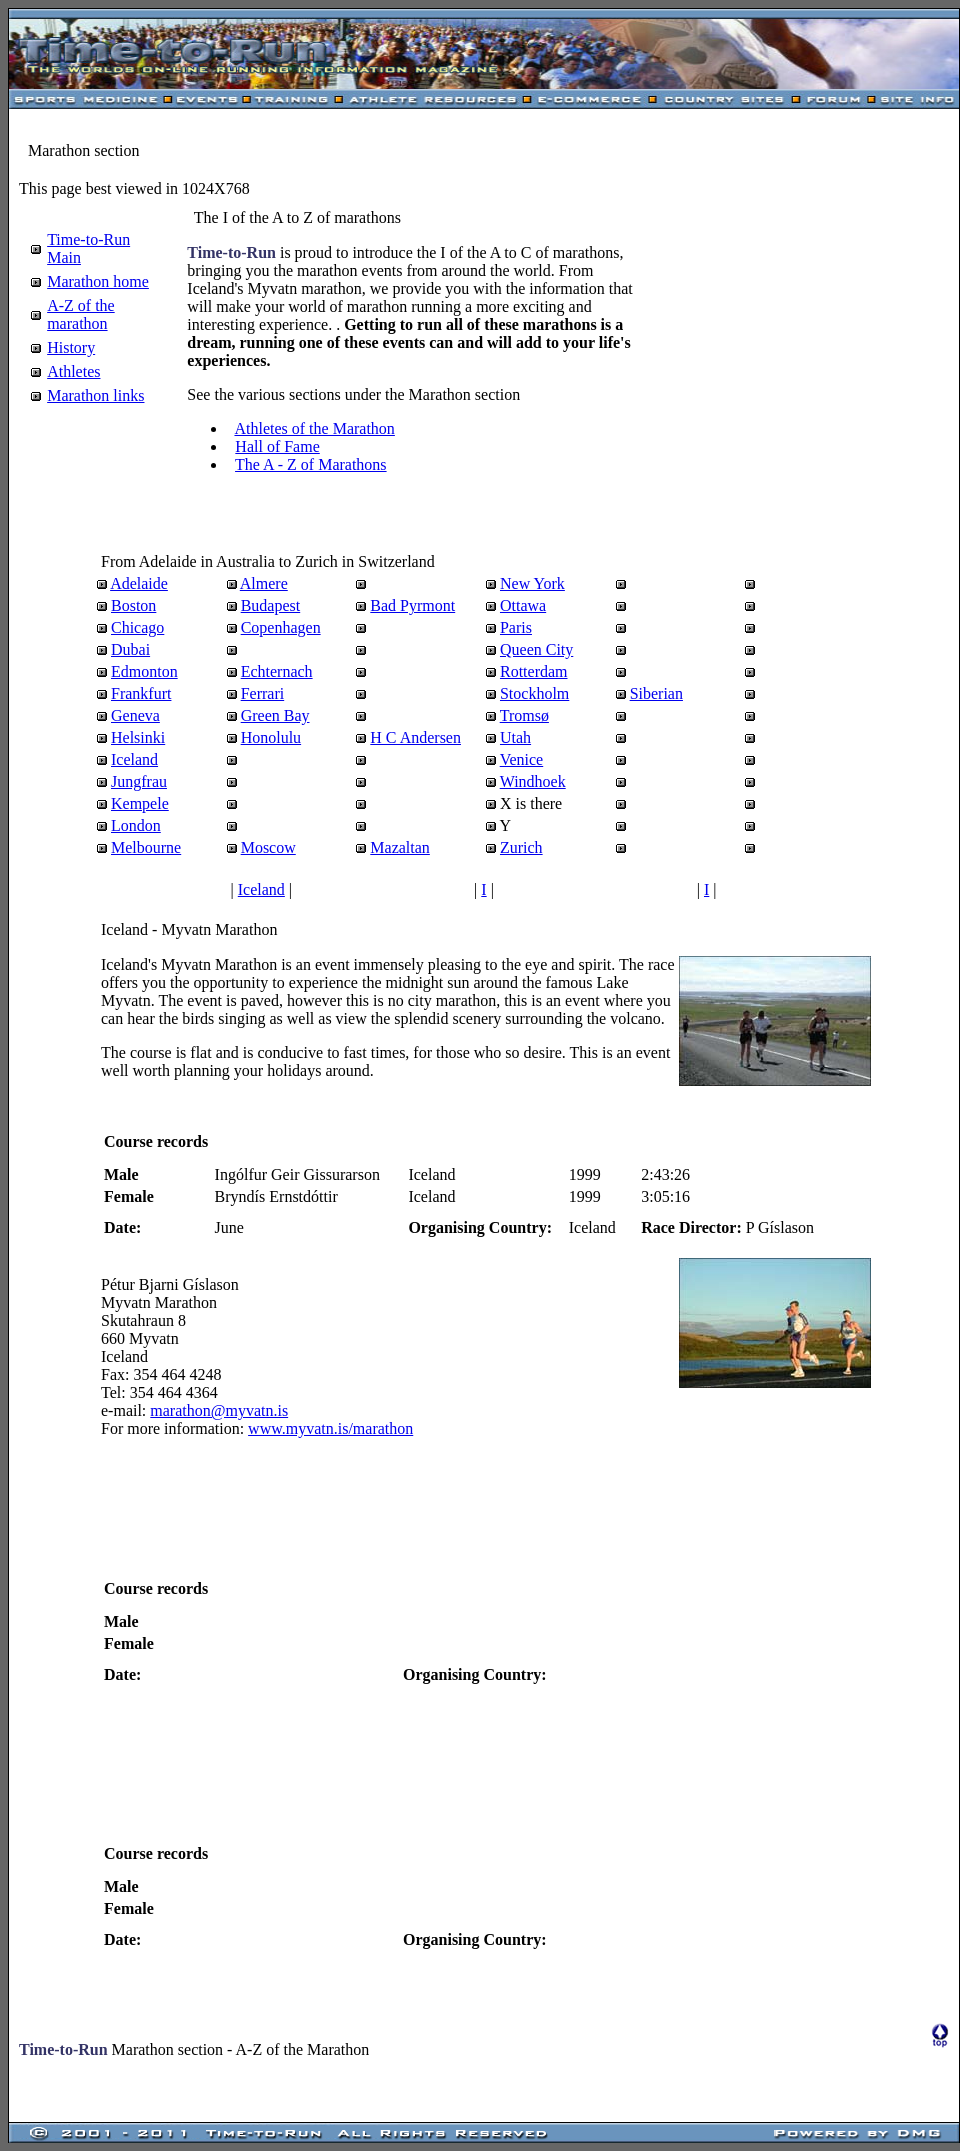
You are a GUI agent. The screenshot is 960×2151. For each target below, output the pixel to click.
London (136, 825)
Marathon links (95, 395)
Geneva (135, 715)
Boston (133, 605)
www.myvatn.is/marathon (330, 1428)
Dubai (130, 649)
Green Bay (275, 715)
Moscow (268, 847)
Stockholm (534, 693)
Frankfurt (141, 693)
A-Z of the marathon (81, 314)
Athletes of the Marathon (314, 428)
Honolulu (271, 737)
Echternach (277, 671)
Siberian (656, 693)
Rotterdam (534, 671)
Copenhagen (281, 627)
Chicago (137, 627)
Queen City (536, 649)
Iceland (134, 759)
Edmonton (144, 671)
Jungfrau (139, 781)
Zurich (521, 847)
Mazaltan (400, 847)
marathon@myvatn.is (219, 1410)
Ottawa (523, 605)
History (71, 347)
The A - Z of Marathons (311, 464)
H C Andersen (415, 737)
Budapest (271, 605)
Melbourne (146, 847)
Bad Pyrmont (412, 605)
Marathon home (98, 281)
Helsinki (138, 737)
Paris (516, 627)
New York (532, 583)
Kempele (140, 803)
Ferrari (263, 693)
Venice (522, 759)
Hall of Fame (277, 446)
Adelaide (139, 583)
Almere (264, 583)
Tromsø (524, 715)
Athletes (73, 371)
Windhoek (533, 781)
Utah (515, 737)
